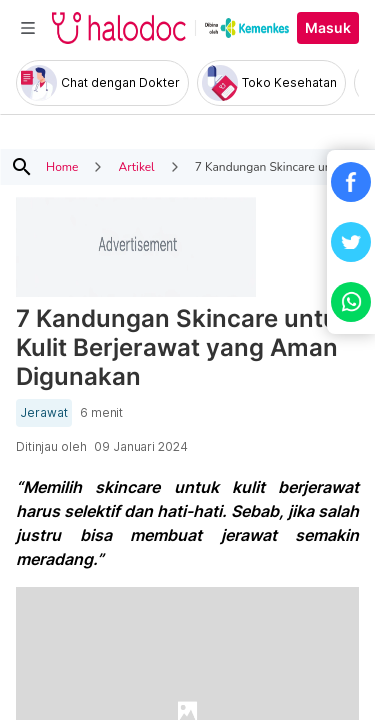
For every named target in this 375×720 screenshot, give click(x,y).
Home (62, 167)
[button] (351, 182)
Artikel (136, 167)
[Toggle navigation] (28, 28)
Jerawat (44, 413)
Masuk (328, 28)
